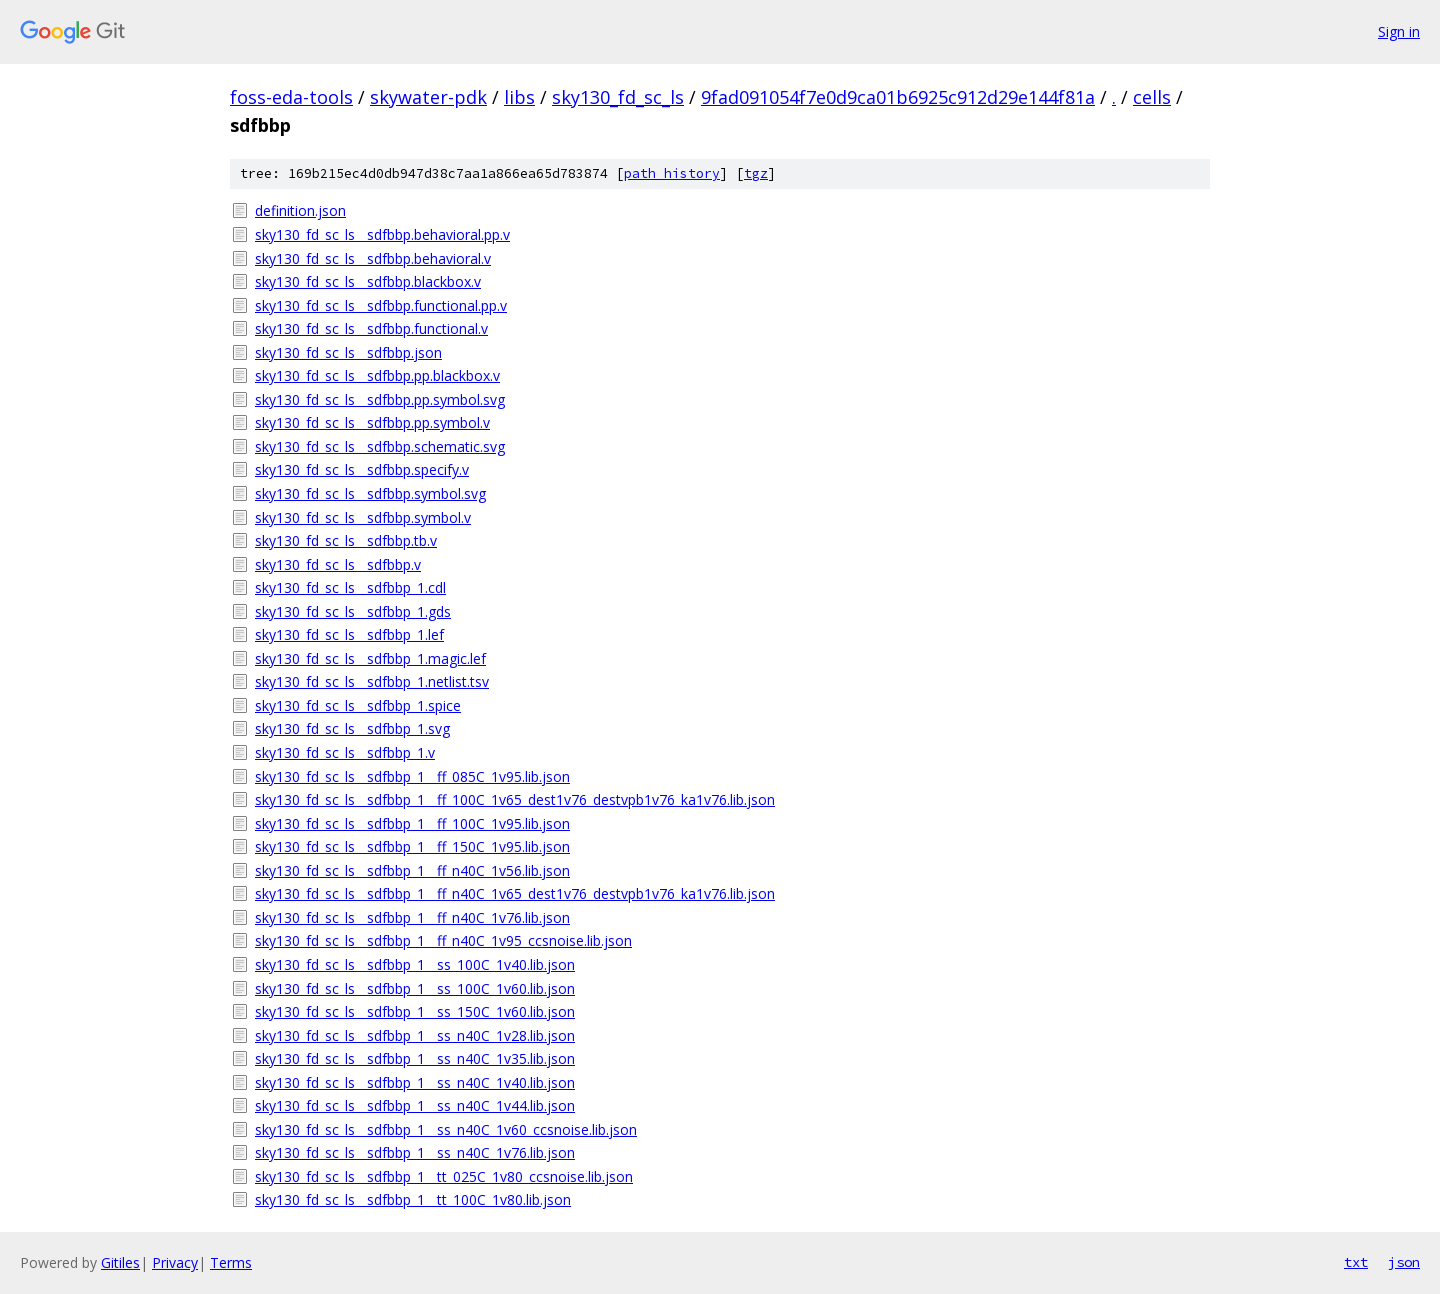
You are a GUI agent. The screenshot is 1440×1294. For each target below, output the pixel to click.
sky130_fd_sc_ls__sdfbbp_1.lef (349, 634)
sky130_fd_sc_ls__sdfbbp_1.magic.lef (370, 658)
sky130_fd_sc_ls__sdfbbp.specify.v (362, 469)
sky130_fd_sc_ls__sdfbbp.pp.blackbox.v (377, 375)
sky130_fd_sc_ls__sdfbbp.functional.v (371, 328)
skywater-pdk (428, 97)
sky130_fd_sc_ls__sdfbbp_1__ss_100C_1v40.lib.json (415, 964)
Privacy (175, 1262)
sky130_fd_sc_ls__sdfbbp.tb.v (346, 540)
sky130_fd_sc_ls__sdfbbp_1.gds (353, 611)
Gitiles (120, 1262)
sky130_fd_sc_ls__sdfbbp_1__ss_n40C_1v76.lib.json (415, 1152)
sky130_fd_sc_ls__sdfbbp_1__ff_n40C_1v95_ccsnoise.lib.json (443, 940)
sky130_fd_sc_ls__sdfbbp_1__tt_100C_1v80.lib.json (413, 1199)
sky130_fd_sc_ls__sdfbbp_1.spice (358, 705)
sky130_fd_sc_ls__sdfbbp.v (338, 564)
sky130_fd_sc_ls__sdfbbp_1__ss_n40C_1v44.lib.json (415, 1105)
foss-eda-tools (291, 97)
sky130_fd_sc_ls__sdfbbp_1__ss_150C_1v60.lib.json (415, 1011)
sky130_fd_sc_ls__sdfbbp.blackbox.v (368, 281)
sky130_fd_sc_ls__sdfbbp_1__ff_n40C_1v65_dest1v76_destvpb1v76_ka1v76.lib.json (515, 893)
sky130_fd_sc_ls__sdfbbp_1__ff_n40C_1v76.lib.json (412, 917)
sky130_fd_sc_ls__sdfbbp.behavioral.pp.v (382, 234)
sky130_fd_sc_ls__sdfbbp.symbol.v (363, 517)
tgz (756, 173)
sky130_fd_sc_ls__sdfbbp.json (348, 352)
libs (519, 97)
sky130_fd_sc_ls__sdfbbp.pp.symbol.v (372, 422)
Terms (231, 1262)
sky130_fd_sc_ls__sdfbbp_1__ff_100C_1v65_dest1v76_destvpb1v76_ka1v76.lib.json (515, 799)
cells (1152, 97)
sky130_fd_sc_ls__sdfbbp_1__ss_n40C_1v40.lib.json (415, 1082)
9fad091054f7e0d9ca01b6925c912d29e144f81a (898, 97)
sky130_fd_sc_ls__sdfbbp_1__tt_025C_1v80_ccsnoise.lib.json (444, 1176)
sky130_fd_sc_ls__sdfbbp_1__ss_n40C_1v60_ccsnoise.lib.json (446, 1129)
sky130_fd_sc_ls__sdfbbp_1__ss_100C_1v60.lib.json (415, 988)
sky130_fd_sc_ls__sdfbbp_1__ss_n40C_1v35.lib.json (415, 1058)
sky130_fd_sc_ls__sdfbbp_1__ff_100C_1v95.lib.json (412, 823)
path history (672, 173)
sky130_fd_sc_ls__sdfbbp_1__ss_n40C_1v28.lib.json (415, 1035)
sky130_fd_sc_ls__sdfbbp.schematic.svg (380, 446)
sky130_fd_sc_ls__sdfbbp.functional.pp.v (381, 305)
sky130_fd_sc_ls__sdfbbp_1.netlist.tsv (372, 681)
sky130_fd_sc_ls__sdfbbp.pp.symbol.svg (380, 399)
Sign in (1399, 31)
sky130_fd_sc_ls (618, 97)
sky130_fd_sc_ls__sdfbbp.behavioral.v (373, 258)
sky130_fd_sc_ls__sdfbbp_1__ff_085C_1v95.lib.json (412, 776)
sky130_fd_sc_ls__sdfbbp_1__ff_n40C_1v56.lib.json (412, 870)
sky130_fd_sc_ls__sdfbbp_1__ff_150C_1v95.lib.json (412, 846)
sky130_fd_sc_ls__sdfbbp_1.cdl (350, 587)
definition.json (300, 210)
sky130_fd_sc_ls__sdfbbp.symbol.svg (370, 493)
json (1404, 1262)
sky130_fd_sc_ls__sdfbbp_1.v (345, 752)
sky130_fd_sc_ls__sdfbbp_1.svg (352, 728)
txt (1356, 1262)
